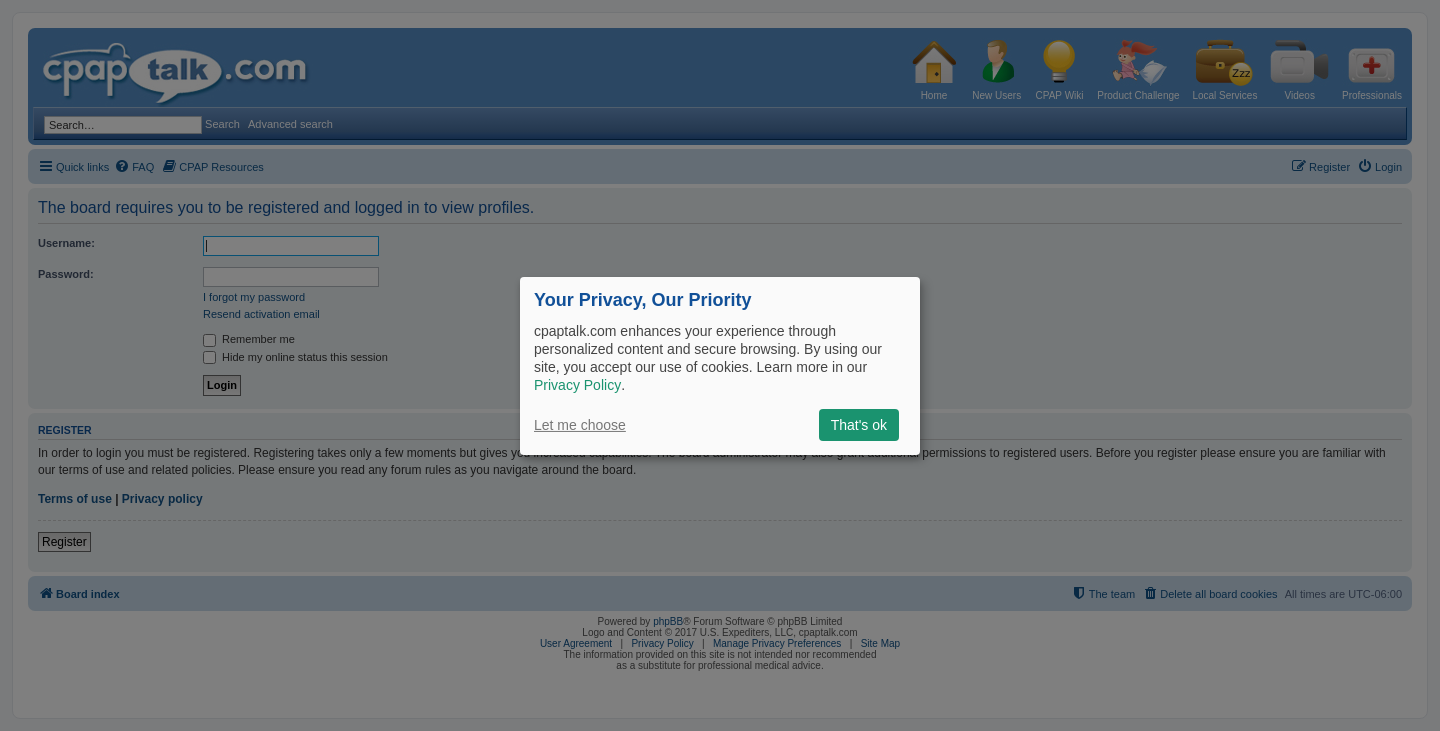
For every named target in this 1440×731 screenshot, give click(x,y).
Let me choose (580, 425)
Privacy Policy (577, 385)
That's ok (859, 425)
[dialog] (720, 365)
